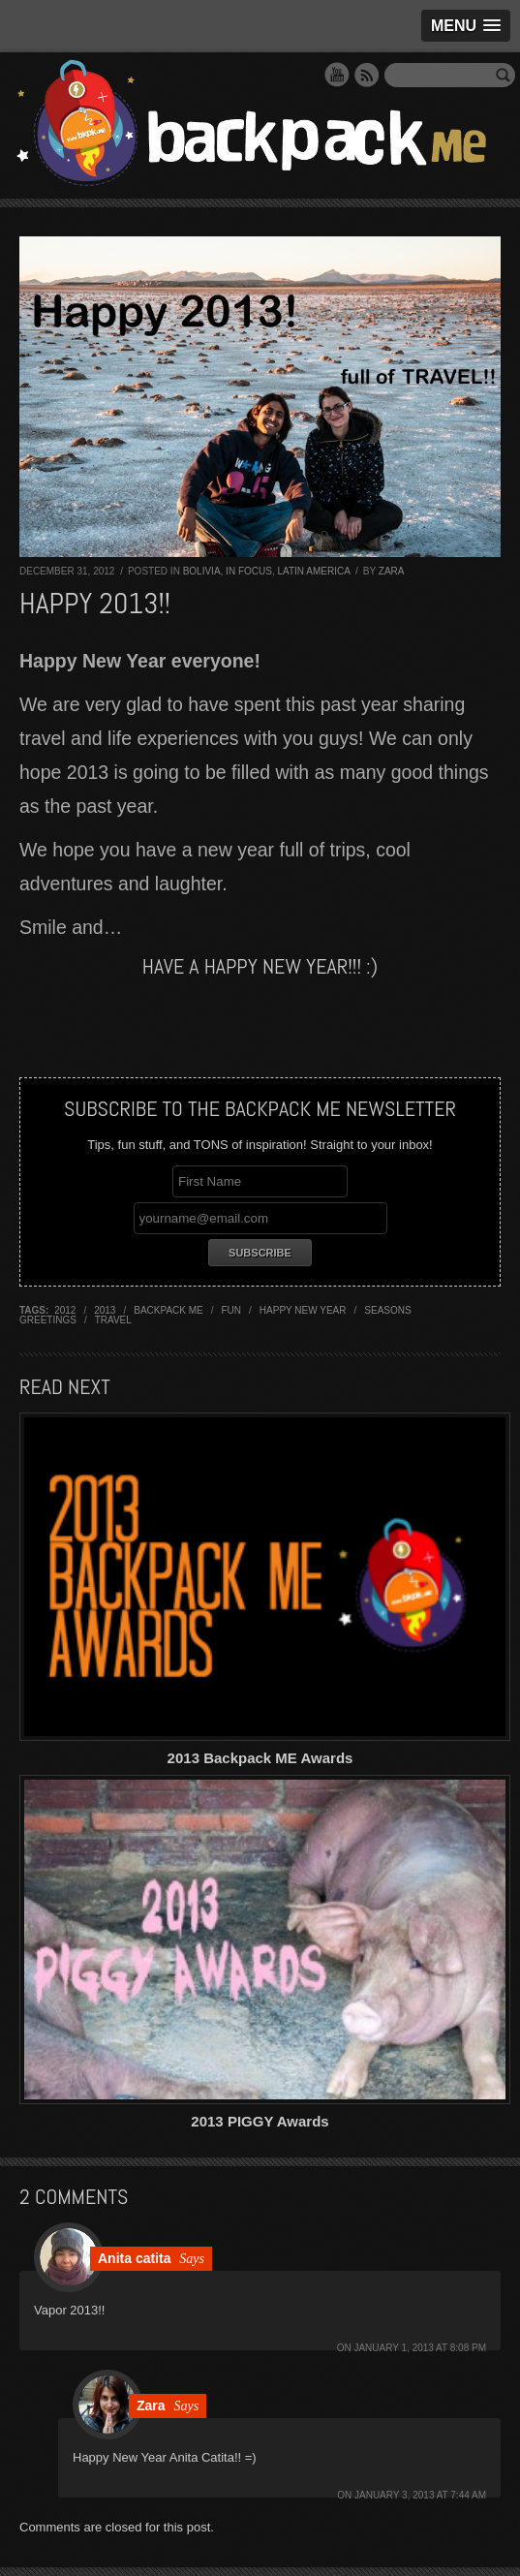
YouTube (337, 74)
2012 (65, 1310)
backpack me (168, 1310)
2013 (104, 1310)
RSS (367, 74)
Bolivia (202, 571)
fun (232, 1310)
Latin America (313, 571)
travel (113, 1320)
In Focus (249, 571)
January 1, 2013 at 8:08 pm (419, 2348)
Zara (392, 571)
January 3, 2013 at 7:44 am (420, 2495)
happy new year (303, 1310)
